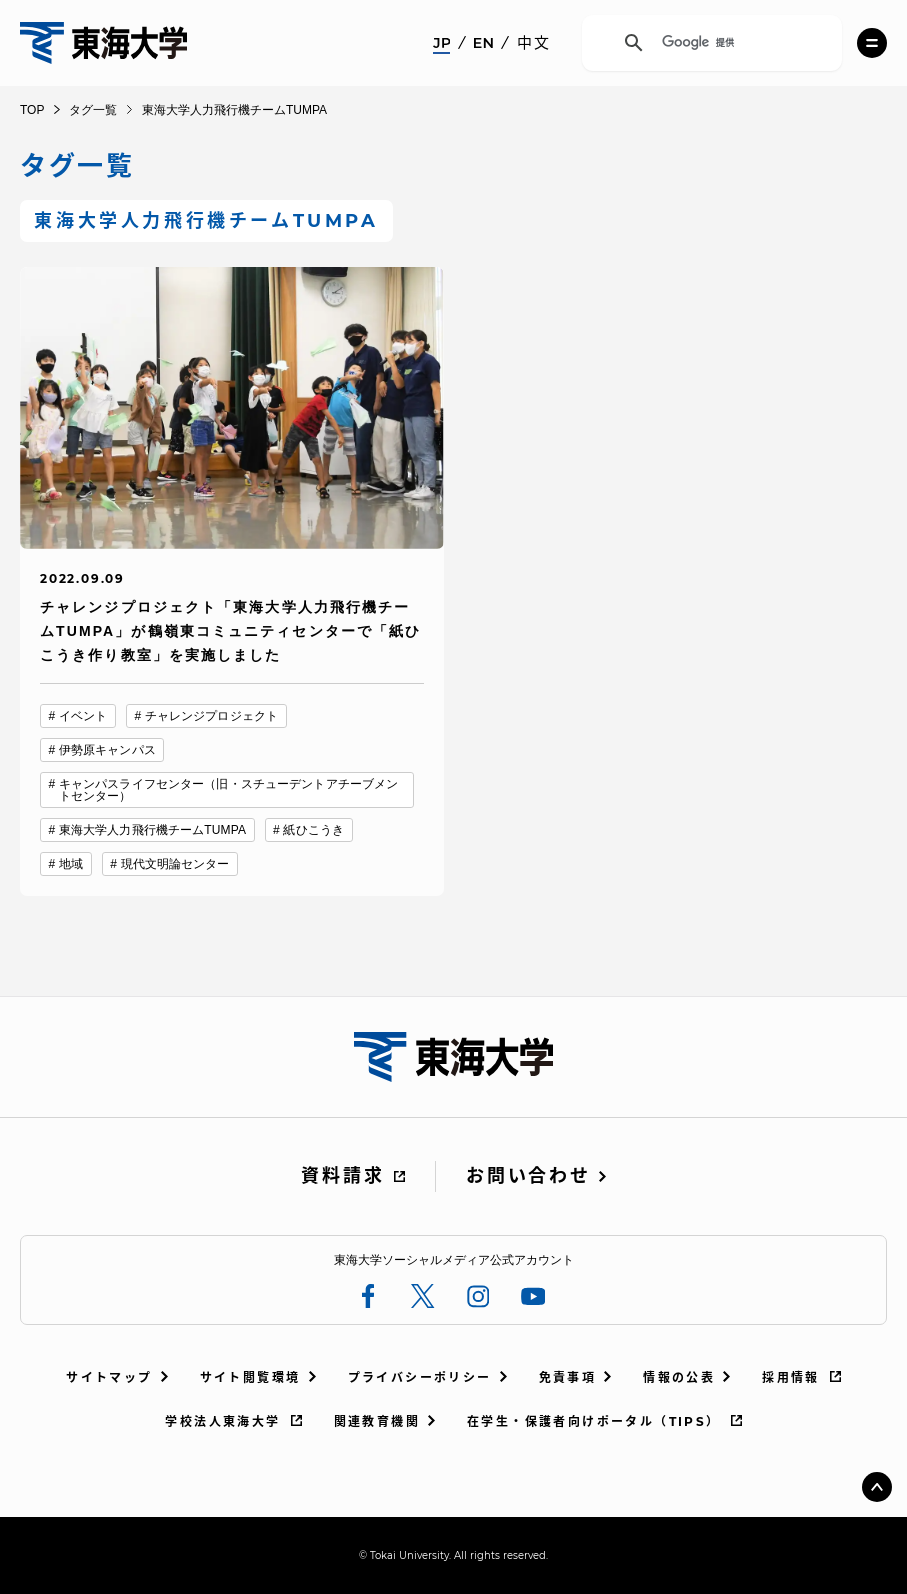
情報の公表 (679, 1377)
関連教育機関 (377, 1421)
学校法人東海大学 (222, 1421)
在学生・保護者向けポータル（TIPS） (594, 1421)
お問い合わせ (528, 1176)
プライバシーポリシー (420, 1377)
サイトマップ (109, 1377)
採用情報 (791, 1377)
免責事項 (568, 1377)
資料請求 (342, 1176)
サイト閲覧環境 (250, 1377)
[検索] (709, 43)
